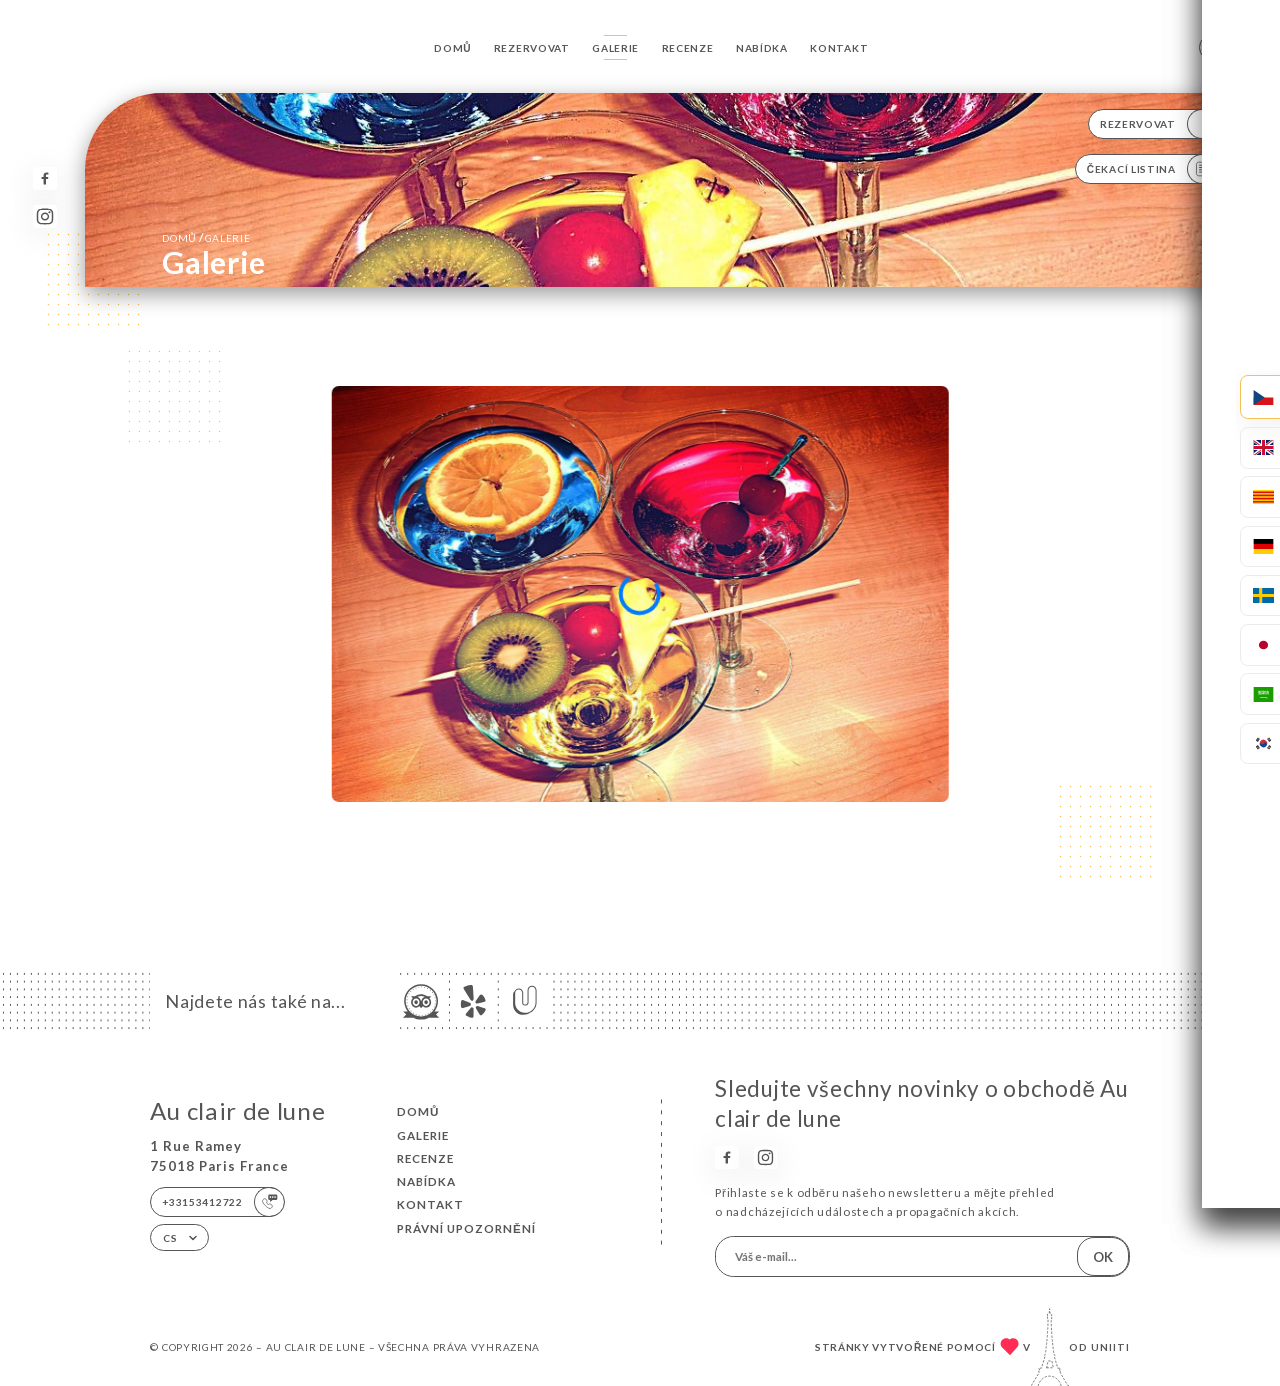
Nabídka (762, 48)
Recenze (688, 48)
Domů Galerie (206, 237)
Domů (452, 48)
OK (1103, 1257)
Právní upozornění (466, 1228)
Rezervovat (532, 48)
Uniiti (1110, 1347)
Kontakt (839, 48)
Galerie (615, 48)
